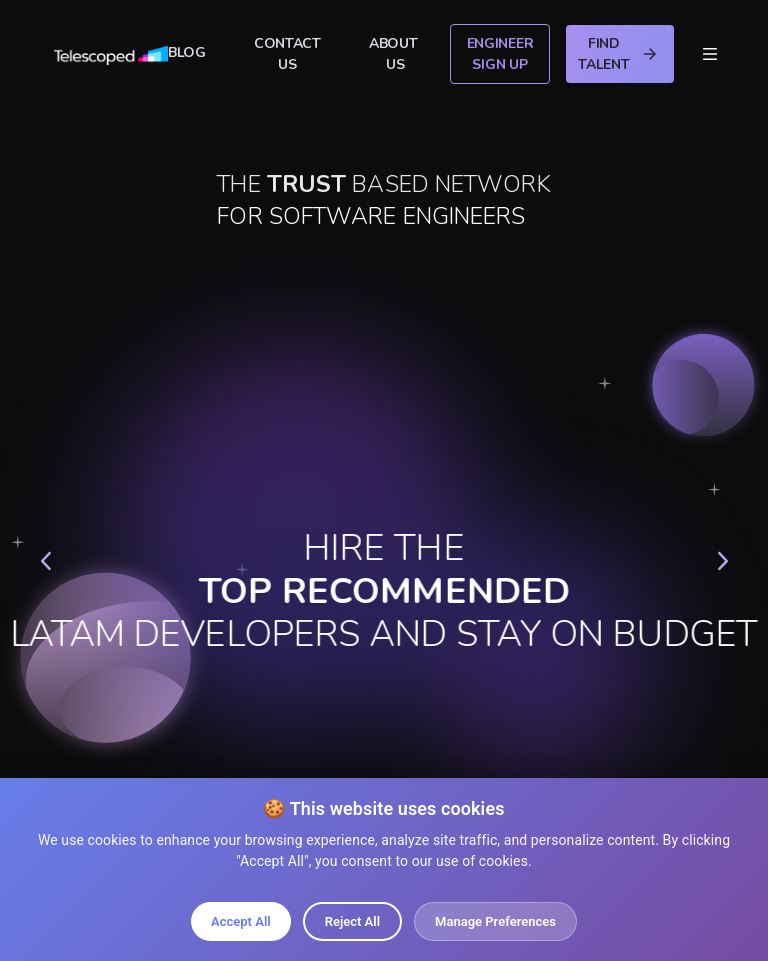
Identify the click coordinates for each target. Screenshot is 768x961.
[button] (45, 561)
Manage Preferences (495, 921)
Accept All (241, 921)
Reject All (352, 921)
